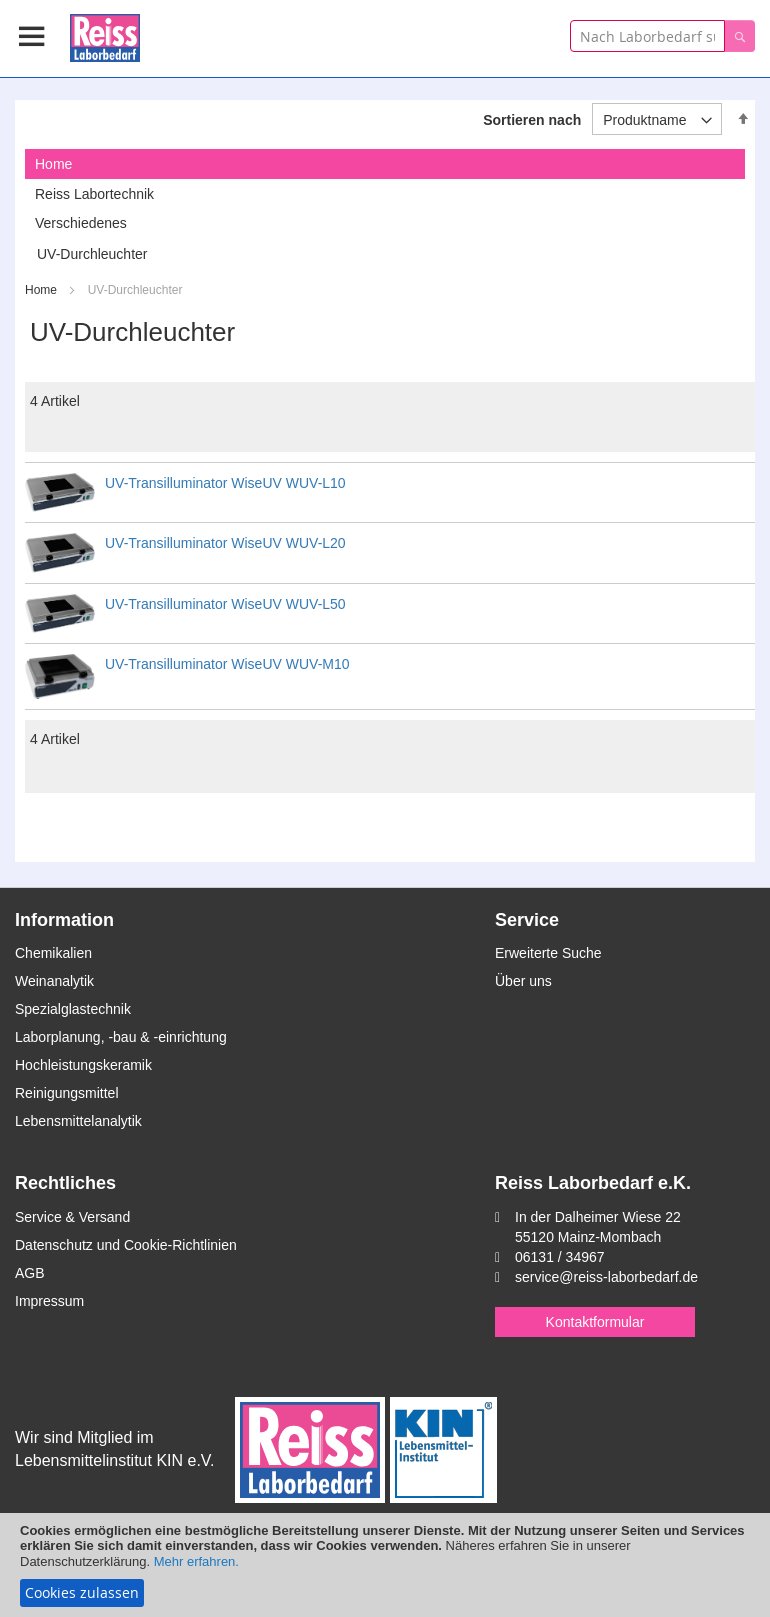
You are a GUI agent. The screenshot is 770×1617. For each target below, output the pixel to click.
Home (42, 290)
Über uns (523, 981)
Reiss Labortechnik (94, 194)
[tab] (385, 164)
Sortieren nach (532, 120)
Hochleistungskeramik (83, 1065)
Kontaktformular (595, 1322)
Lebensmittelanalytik (78, 1121)
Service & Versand (72, 1217)
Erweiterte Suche (548, 953)
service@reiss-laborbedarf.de (606, 1277)
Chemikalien (53, 953)
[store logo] (105, 34)
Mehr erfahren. (196, 1561)
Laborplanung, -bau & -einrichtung (121, 1037)
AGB (30, 1273)
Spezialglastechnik (73, 1009)
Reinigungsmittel (67, 1093)
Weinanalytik (54, 981)
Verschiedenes (81, 223)
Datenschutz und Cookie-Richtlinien (126, 1245)
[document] (385, 1565)
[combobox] (647, 36)
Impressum (49, 1301)
